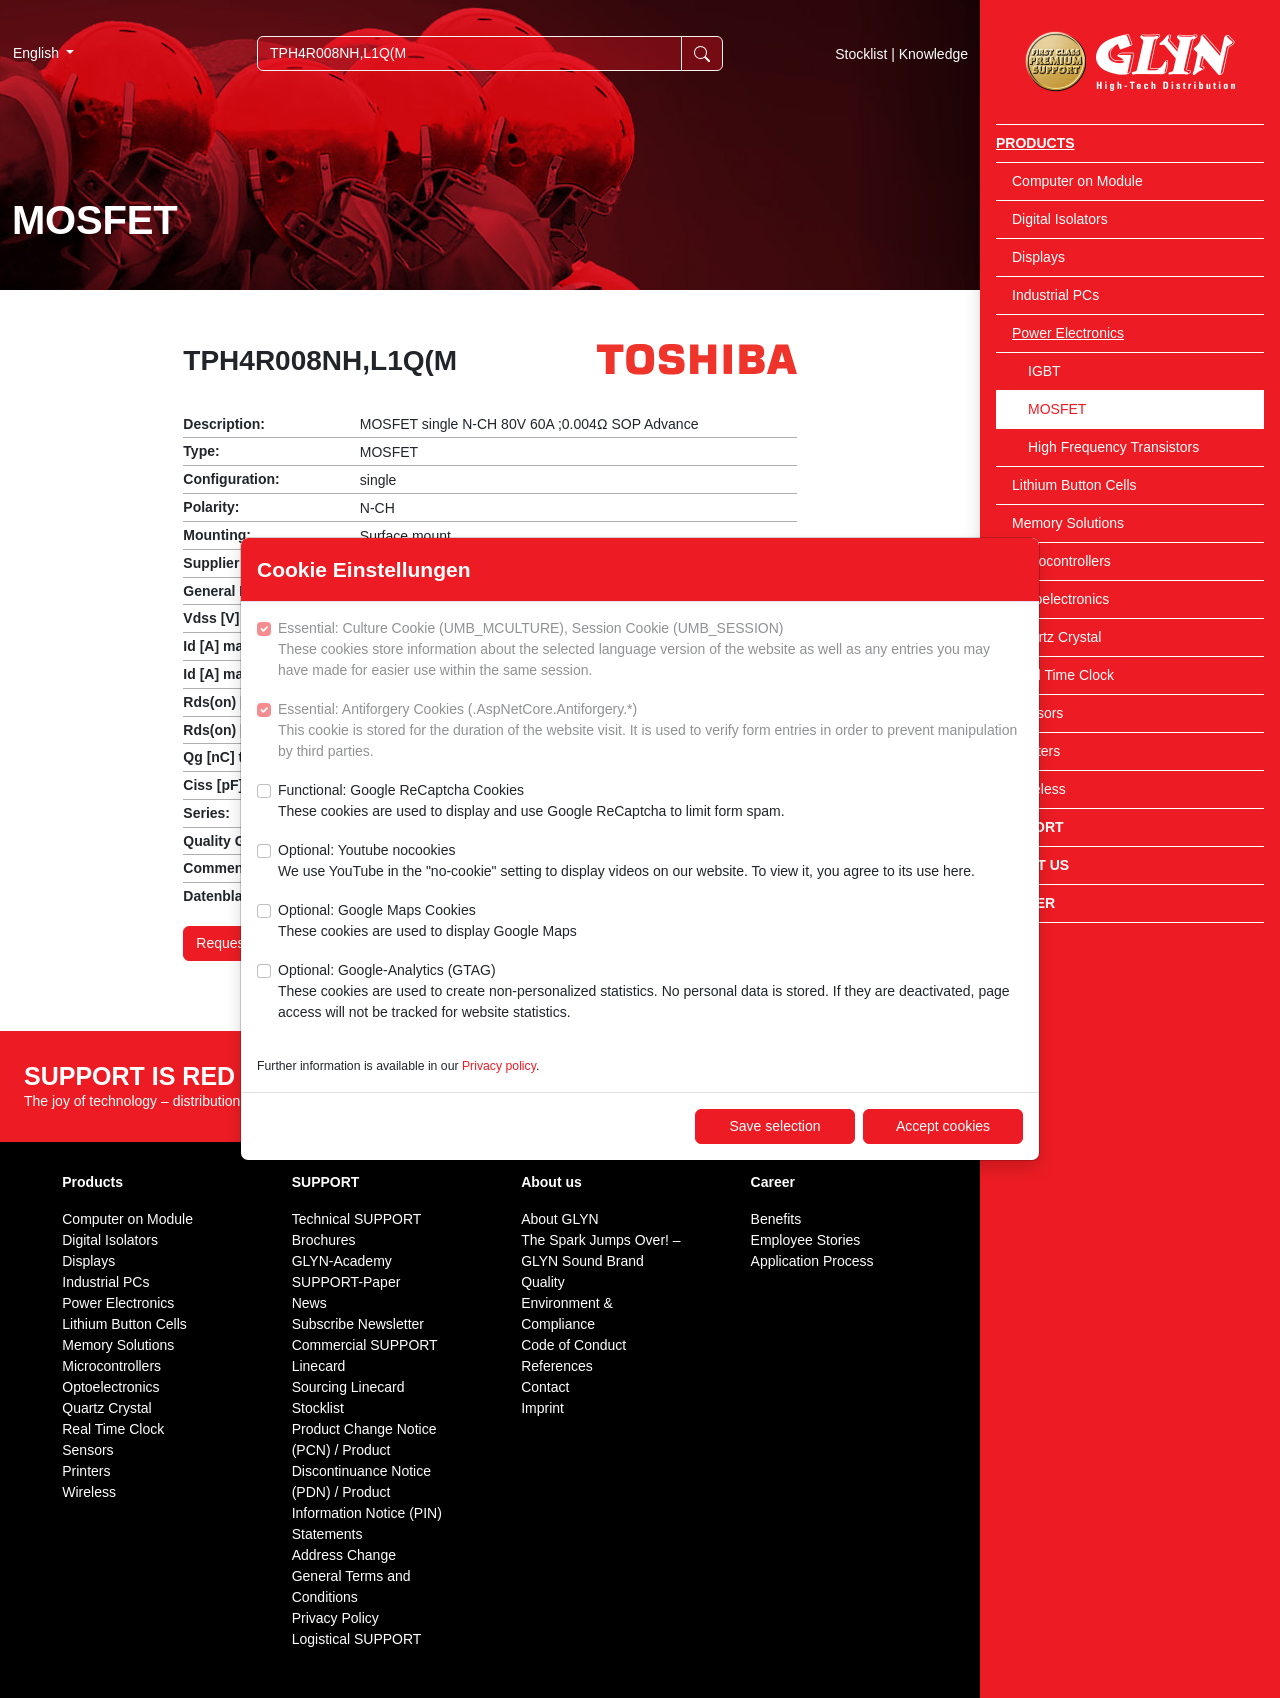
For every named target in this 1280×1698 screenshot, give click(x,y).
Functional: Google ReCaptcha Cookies (531, 802)
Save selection (774, 1126)
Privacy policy (499, 1066)
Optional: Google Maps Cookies (427, 922)
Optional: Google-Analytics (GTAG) (650, 992)
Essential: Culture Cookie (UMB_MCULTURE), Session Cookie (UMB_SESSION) (650, 650)
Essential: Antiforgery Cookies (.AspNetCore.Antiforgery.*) (650, 731)
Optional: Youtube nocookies (626, 862)
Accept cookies (943, 1126)
